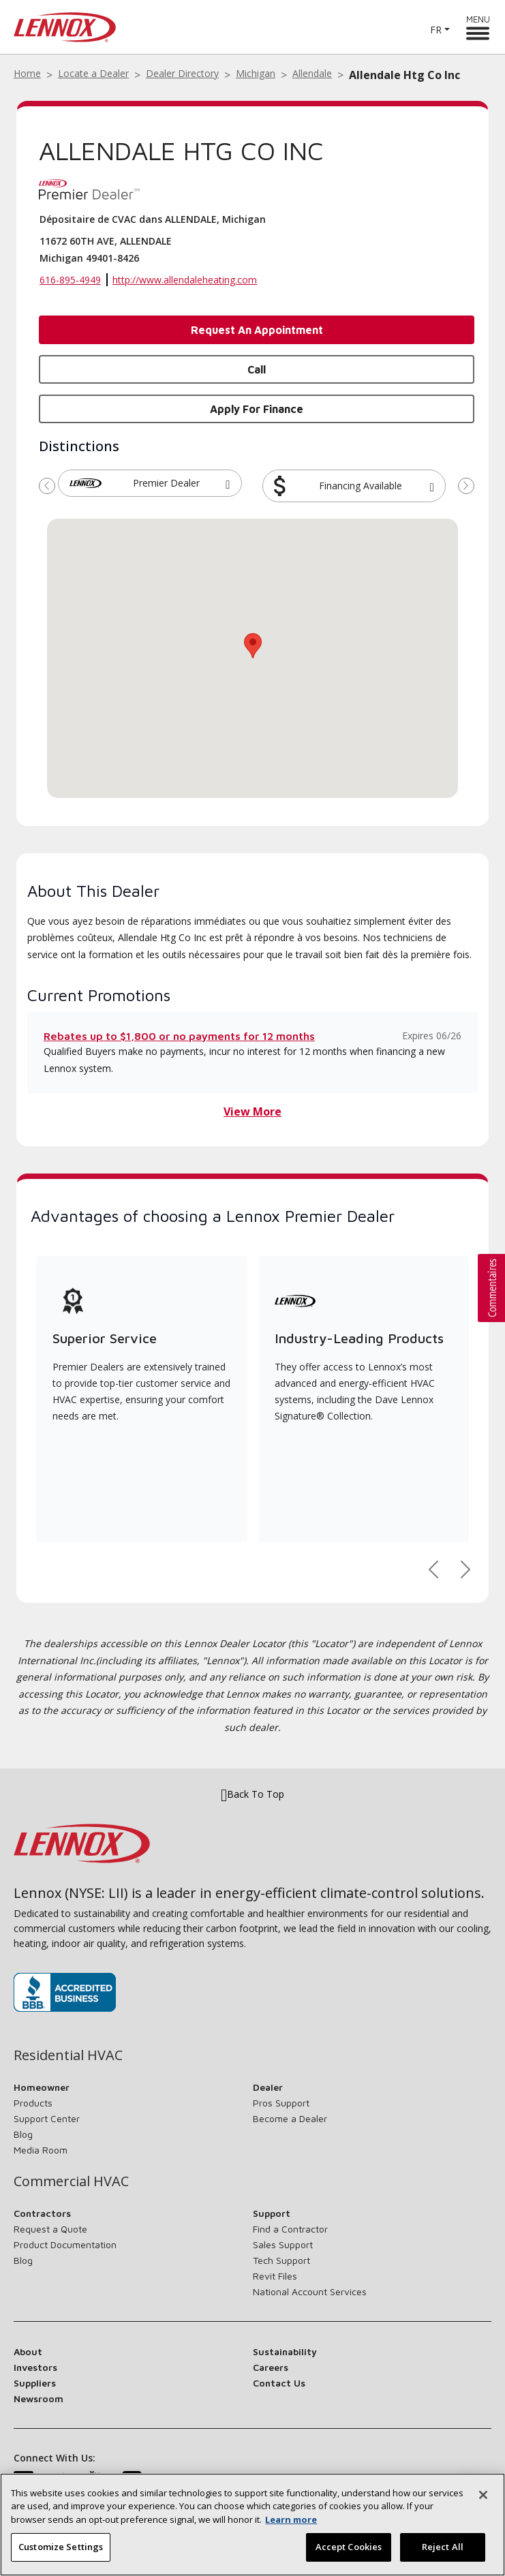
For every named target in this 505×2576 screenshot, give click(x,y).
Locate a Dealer (93, 73)
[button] (228, 483)
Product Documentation (65, 2244)
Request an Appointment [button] (257, 330)
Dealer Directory (182, 73)
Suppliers (35, 2383)
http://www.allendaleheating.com (184, 279)
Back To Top (252, 1794)
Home (27, 73)
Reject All (442, 2547)
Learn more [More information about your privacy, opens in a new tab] (291, 2519)
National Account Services (310, 2291)
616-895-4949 (70, 279)
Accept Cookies (349, 2547)
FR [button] (436, 29)
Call (256, 369)
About (28, 2351)
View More (252, 1111)
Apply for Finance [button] (256, 409)
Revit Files (275, 2276)
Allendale (312, 73)
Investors (35, 2367)
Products (33, 2103)
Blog (23, 2134)
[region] (252, 2524)
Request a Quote (50, 2229)
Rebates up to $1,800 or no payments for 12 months (179, 1036)
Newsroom (38, 2398)
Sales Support (283, 2244)
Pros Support (281, 2103)
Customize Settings (60, 2547)
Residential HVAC (68, 2055)
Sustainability (285, 2351)
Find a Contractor (290, 2229)
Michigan (255, 73)
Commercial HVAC (71, 2181)
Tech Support (281, 2260)
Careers (270, 2367)
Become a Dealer (290, 2118)
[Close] (483, 2495)
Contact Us (279, 2383)
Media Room (40, 2150)
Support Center (47, 2118)
